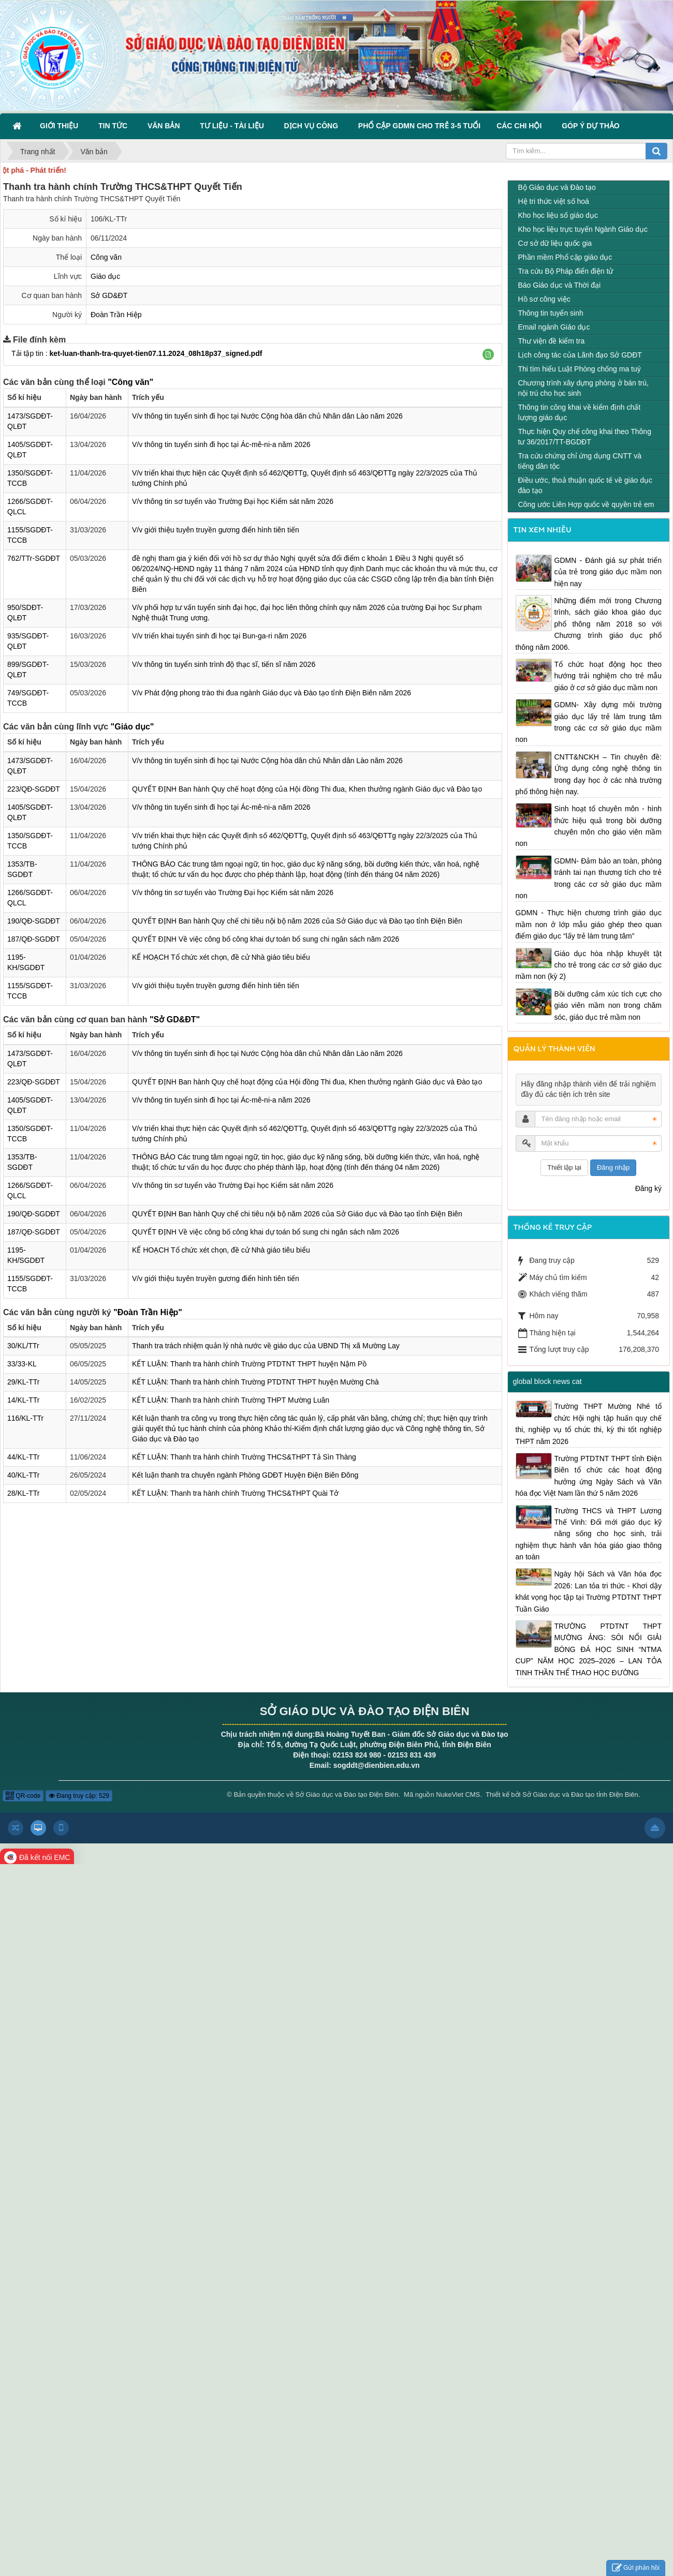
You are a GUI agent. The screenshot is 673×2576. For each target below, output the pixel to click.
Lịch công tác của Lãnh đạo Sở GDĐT (580, 355)
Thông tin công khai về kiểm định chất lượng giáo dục (579, 412)
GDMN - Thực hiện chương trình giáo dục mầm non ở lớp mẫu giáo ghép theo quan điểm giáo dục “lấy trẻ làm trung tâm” (589, 924)
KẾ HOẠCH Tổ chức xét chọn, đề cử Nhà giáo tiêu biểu (221, 957)
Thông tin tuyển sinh (550, 313)
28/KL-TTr (23, 1493)
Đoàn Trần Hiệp (116, 314)
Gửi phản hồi (636, 2568)
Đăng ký (648, 1188)
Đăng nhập (613, 1167)
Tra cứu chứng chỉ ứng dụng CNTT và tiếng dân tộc (579, 461)
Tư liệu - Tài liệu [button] (234, 126)
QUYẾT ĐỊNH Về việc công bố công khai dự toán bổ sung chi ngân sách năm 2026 (265, 939)
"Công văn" (130, 382)
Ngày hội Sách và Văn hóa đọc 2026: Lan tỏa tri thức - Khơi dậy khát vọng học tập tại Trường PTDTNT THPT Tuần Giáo (589, 1591)
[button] (488, 354)
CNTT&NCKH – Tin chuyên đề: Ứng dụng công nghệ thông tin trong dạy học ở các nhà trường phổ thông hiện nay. (589, 774)
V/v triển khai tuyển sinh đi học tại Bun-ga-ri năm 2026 (219, 636)
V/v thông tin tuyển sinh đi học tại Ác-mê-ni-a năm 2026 (221, 444)
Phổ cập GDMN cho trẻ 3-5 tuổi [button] (419, 126)
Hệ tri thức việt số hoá (553, 201)
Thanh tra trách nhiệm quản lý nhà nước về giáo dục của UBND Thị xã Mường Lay (266, 1346)
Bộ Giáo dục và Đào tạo (557, 187)
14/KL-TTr (23, 1400)
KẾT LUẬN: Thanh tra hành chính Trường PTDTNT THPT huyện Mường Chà (255, 1382)
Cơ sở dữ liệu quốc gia (555, 243)
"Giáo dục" (132, 726)
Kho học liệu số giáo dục (558, 215)
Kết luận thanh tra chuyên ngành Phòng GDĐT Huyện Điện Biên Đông (245, 1475)
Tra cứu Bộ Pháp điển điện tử (565, 271)
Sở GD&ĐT (109, 295)
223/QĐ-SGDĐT (33, 789)
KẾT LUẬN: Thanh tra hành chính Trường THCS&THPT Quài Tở (235, 1493)
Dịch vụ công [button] (313, 126)
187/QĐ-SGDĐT (33, 939)
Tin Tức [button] (114, 126)
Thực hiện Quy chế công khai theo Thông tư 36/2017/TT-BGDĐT (584, 436)
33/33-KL (22, 1364)
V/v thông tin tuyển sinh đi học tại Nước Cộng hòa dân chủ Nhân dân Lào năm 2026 (267, 416)
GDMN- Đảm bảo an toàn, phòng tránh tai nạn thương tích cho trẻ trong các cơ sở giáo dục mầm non (589, 878)
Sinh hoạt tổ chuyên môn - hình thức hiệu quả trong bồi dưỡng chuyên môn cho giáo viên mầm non (589, 826)
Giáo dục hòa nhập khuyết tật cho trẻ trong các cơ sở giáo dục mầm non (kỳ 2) (589, 965)
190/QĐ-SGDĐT (33, 921)
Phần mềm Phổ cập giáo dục (565, 257)
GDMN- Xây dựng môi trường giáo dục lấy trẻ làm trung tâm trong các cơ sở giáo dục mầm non (589, 722)
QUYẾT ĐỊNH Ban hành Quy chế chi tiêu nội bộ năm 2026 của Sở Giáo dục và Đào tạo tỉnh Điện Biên (297, 921)
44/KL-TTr (23, 1457)
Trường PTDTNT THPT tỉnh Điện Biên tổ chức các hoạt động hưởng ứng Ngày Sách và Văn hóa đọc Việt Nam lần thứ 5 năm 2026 (589, 1475)
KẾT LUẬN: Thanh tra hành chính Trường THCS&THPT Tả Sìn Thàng (244, 1457)
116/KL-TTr (25, 1418)
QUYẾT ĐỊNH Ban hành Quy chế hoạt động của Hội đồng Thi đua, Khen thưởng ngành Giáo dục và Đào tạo (307, 789)
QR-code (23, 1795)
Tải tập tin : (136, 353)
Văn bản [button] (166, 126)
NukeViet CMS (458, 1794)
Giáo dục (105, 276)
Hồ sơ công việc (544, 299)
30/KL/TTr (23, 1346)
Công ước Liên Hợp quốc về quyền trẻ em (586, 504)
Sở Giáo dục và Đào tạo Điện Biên (346, 1794)
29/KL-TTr (23, 1382)
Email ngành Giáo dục (554, 327)
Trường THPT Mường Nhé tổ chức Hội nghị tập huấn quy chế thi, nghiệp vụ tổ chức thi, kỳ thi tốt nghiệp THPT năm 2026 (589, 1423)
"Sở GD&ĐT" (175, 1019)
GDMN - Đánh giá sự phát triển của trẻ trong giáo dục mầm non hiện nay (608, 572)
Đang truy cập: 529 (79, 1795)
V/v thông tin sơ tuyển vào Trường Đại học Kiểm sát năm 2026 (232, 501)
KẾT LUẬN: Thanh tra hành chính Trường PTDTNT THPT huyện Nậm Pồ (249, 1364)
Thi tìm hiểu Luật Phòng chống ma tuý (579, 369)
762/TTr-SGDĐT (33, 558)
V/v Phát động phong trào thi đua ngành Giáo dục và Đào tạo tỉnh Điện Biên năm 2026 (271, 693)
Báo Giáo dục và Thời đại (559, 285)
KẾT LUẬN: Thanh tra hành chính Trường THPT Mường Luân (230, 1400)
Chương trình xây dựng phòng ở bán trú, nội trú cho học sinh (583, 388)
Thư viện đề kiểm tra (551, 341)
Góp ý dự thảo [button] (591, 126)
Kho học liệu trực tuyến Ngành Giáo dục (583, 229)
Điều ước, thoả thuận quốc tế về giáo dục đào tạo (585, 485)
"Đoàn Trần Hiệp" (147, 1312)
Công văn (106, 257)
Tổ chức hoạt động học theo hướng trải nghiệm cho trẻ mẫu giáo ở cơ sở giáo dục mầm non (608, 676)
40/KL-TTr (23, 1475)
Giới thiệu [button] (61, 126)
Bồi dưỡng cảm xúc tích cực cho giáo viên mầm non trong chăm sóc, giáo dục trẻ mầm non (608, 1005)
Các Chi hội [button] (521, 126)
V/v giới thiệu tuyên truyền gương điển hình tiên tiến (215, 530)
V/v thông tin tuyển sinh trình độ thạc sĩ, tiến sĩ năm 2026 (223, 664)
